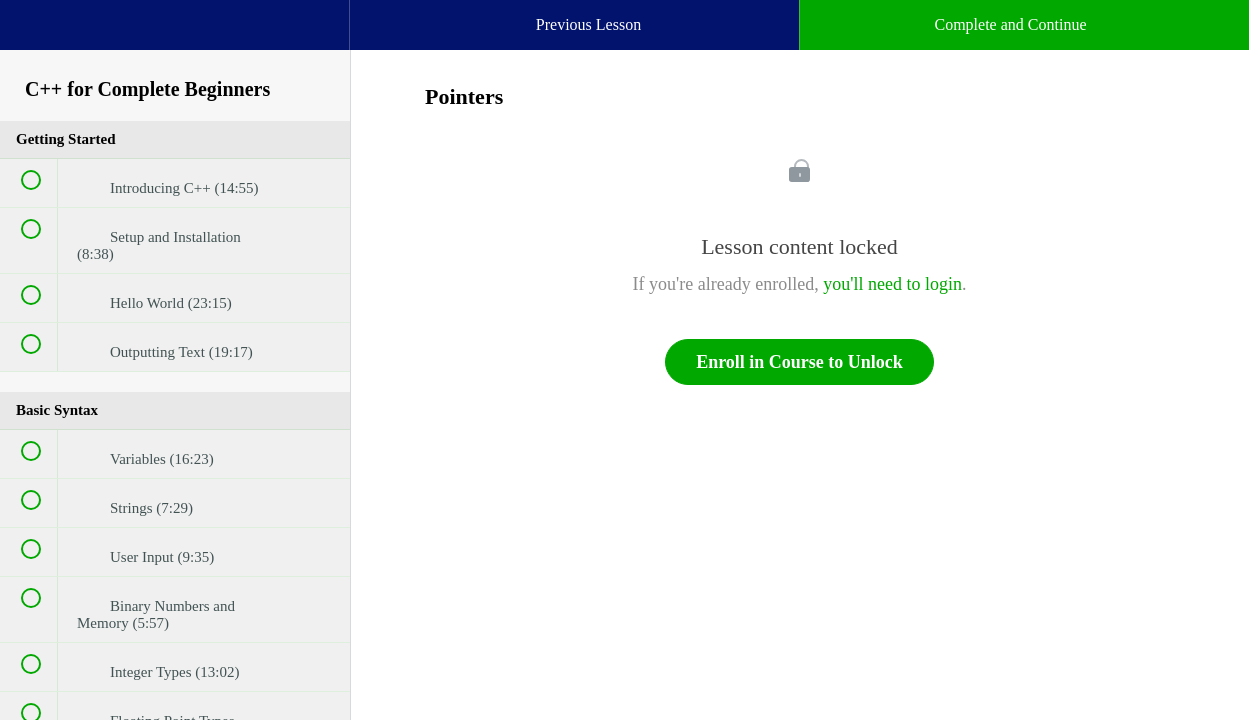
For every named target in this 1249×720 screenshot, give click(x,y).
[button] (35, 35)
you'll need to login (892, 284)
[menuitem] (175, 45)
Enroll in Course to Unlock (799, 362)
